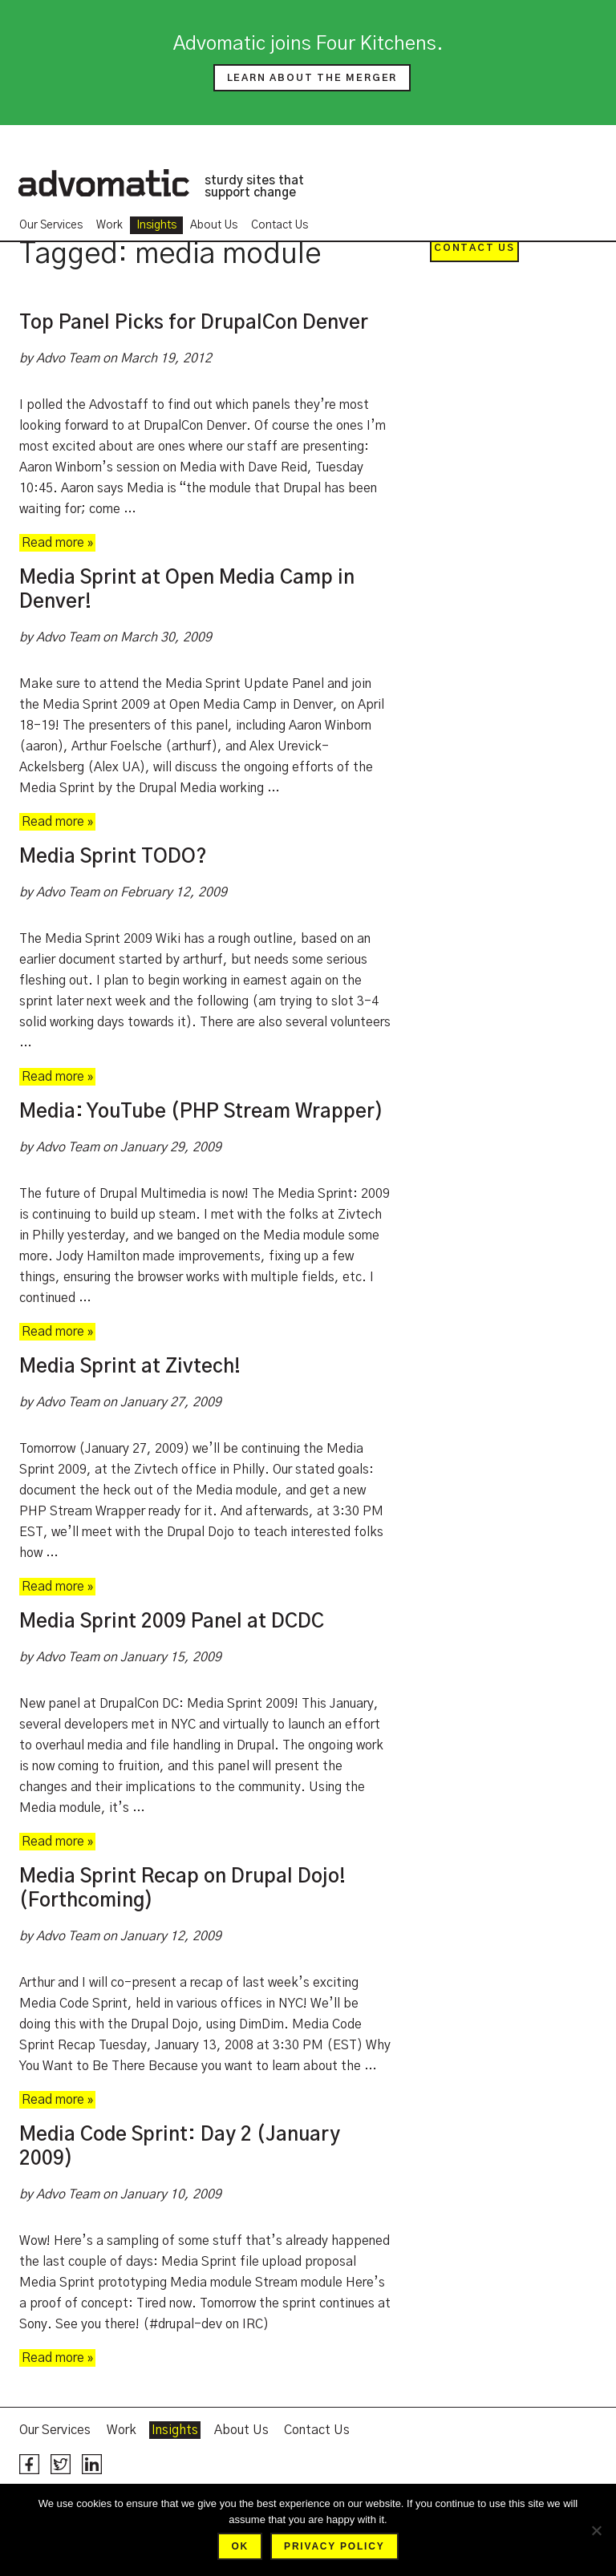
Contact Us (279, 225)
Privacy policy (334, 2546)
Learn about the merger (312, 78)
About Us (213, 225)
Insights (156, 225)
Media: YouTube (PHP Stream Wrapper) (201, 1112)
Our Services (51, 225)
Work (109, 225)
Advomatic (103, 183)
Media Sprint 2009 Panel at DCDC (171, 1622)
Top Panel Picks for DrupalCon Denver (193, 323)
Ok (240, 2546)
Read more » (57, 542)
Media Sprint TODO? (113, 857)
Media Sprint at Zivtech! (130, 1367)
